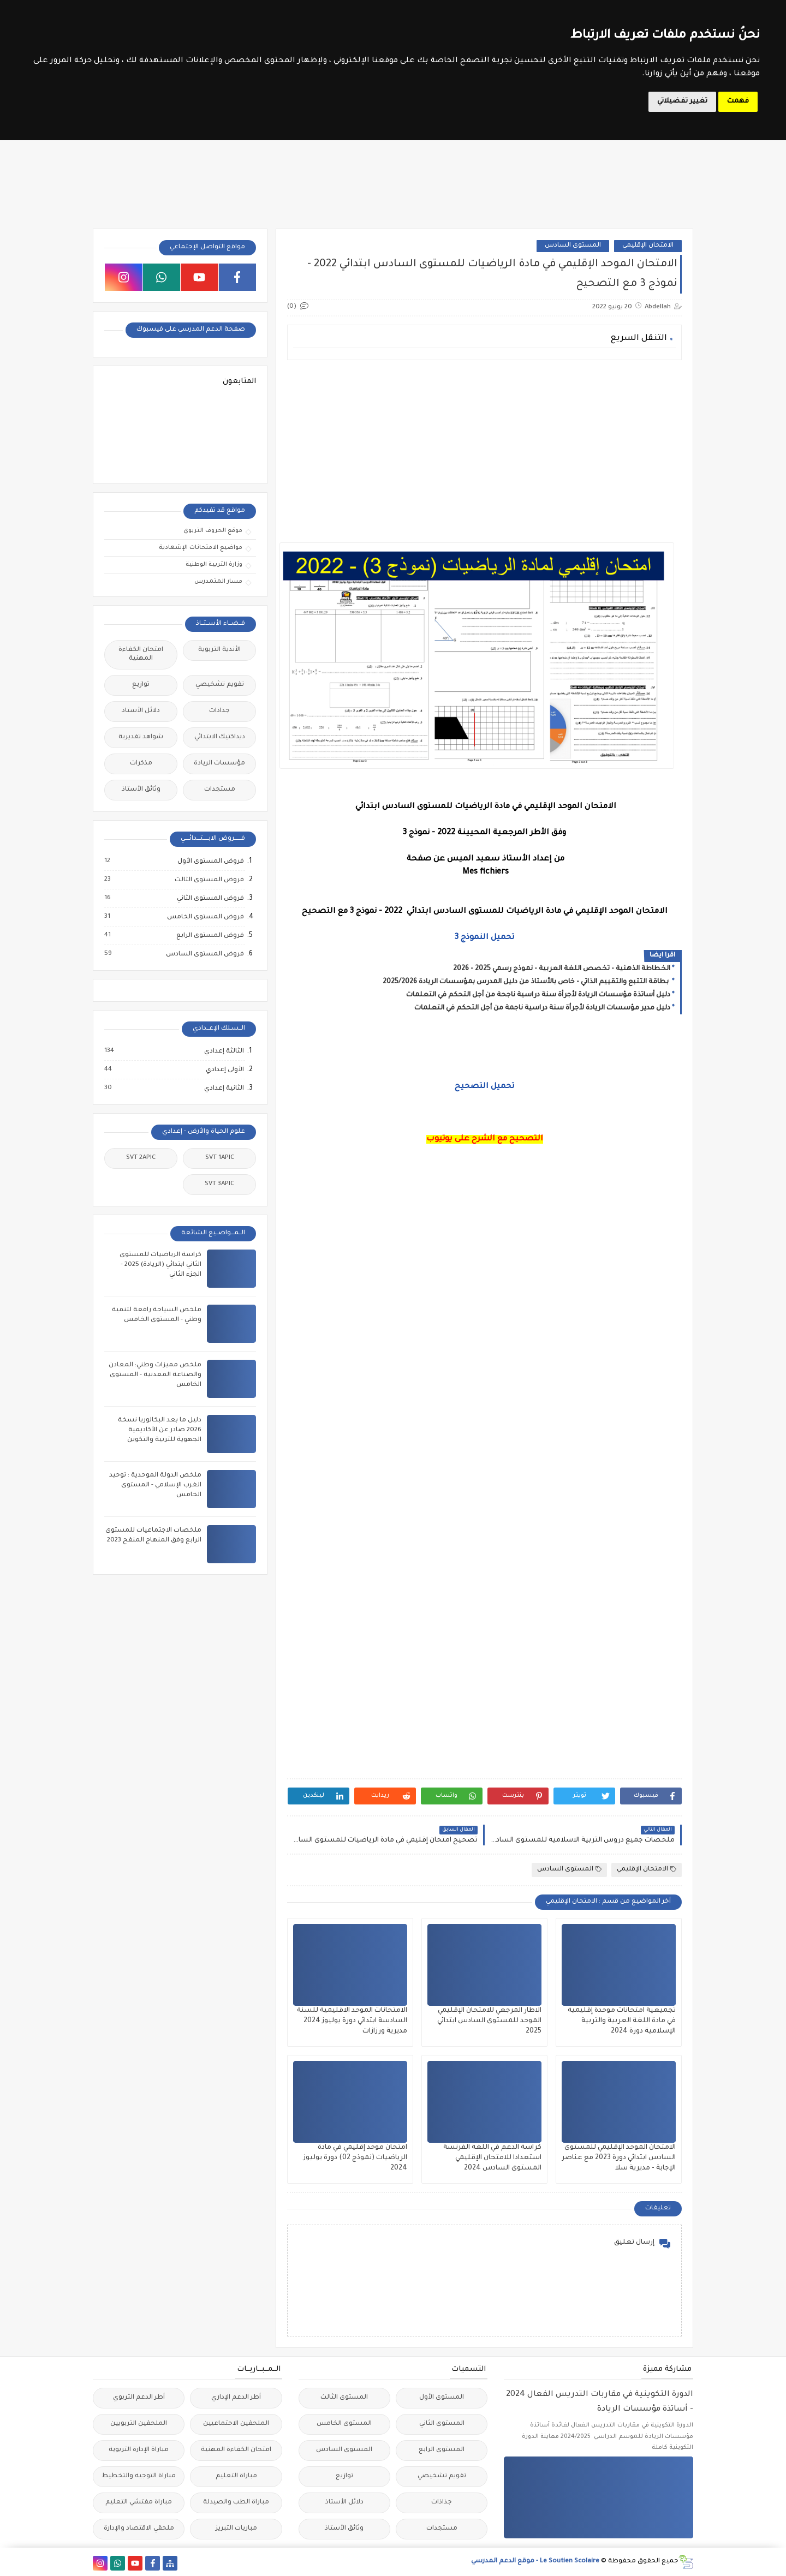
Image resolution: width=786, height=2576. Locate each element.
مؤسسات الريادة (219, 763)
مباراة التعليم (236, 2476)
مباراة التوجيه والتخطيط (139, 2476)
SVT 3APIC (219, 1184)
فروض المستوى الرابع (209, 935)
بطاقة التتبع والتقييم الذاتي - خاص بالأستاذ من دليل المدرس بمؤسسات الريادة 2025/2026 (526, 982)
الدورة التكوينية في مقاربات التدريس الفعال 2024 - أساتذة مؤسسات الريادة (599, 2402)
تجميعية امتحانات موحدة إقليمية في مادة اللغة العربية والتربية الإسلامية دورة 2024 (622, 2021)
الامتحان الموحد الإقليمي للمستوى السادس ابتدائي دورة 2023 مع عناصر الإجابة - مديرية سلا (619, 2158)
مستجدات (219, 789)
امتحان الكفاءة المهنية (140, 654)
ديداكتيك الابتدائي (219, 737)
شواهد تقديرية (140, 737)
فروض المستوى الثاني (210, 898)
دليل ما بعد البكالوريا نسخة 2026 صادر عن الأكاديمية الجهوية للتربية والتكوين (159, 1430)
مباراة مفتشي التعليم (138, 2502)
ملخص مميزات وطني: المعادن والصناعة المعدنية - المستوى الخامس (155, 1375)
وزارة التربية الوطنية (214, 564)
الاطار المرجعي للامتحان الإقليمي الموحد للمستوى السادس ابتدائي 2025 (489, 2021)
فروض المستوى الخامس (205, 917)
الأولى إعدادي (224, 1070)
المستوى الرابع (442, 2450)
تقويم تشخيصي (219, 685)
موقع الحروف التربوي (212, 531)
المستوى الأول (441, 2397)
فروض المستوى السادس (204, 954)
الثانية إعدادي (223, 1088)
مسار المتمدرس (218, 581)
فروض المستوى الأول (210, 861)
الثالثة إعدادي (223, 1051)
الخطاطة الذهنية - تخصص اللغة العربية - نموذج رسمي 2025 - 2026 (561, 969)
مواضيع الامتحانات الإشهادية (200, 548)
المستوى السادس (573, 245)
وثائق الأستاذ (141, 789)
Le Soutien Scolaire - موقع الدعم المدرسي (535, 2561)
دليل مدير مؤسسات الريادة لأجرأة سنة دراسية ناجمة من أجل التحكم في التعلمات (542, 1008)
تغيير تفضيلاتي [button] (682, 101)
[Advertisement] (484, 444)
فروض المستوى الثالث (209, 880)
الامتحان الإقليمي (648, 245)
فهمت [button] (738, 101)
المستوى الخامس (344, 2424)
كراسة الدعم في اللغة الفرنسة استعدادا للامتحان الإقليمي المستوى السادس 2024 (492, 2158)
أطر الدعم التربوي (139, 2397)
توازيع (141, 685)
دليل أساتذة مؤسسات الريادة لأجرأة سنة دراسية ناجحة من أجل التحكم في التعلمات (538, 995)
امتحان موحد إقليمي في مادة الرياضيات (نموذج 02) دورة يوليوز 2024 (355, 2158)
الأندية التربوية (219, 650)
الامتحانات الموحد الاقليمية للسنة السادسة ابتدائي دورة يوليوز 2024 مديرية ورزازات (352, 2021)
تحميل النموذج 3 (484, 938)
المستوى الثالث (344, 2397)
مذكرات (141, 763)
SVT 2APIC (141, 1158)
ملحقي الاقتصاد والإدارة (139, 2528)
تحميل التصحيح (484, 1087)
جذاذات (219, 711)
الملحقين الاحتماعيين (236, 2424)
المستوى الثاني (442, 2424)
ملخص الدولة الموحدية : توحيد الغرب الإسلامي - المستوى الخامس (155, 1485)
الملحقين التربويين (138, 2424)
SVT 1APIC (219, 1158)
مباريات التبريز (236, 2528)
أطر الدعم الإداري (236, 2397)
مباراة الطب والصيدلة (236, 2502)
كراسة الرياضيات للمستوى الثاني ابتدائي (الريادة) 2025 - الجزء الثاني (160, 1265)
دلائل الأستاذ (141, 711)
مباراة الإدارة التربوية (139, 2450)
